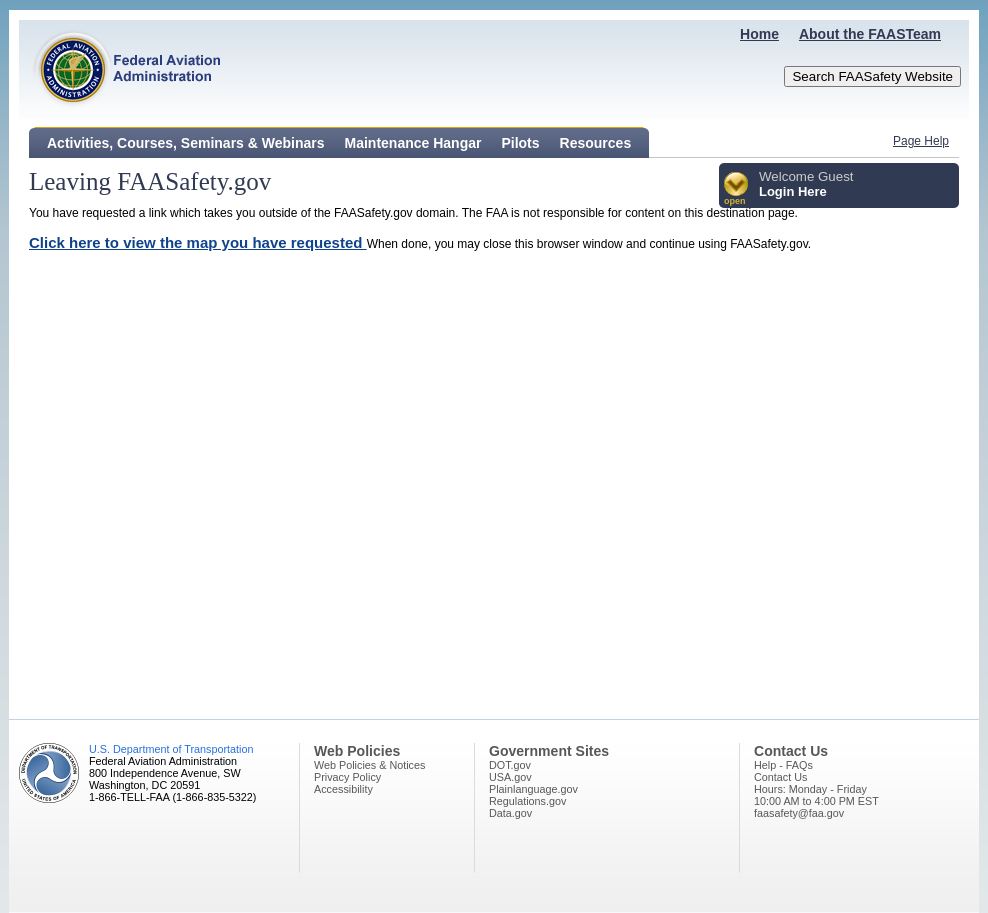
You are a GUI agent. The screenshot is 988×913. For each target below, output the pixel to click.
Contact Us (780, 777)
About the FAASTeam (870, 34)
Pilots (520, 143)
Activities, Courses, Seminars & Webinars (186, 143)
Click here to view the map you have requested (198, 242)
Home (759, 34)
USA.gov (510, 777)
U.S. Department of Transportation (171, 749)
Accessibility (343, 789)
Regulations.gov (527, 801)
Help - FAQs (783, 765)
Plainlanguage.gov (533, 789)
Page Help (921, 141)
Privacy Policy (347, 777)
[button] (736, 189)
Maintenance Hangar (413, 143)
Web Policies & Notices (369, 765)
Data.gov (510, 813)
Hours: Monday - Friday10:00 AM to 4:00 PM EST (816, 795)
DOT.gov (510, 765)
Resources (596, 143)
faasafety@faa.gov (799, 813)
